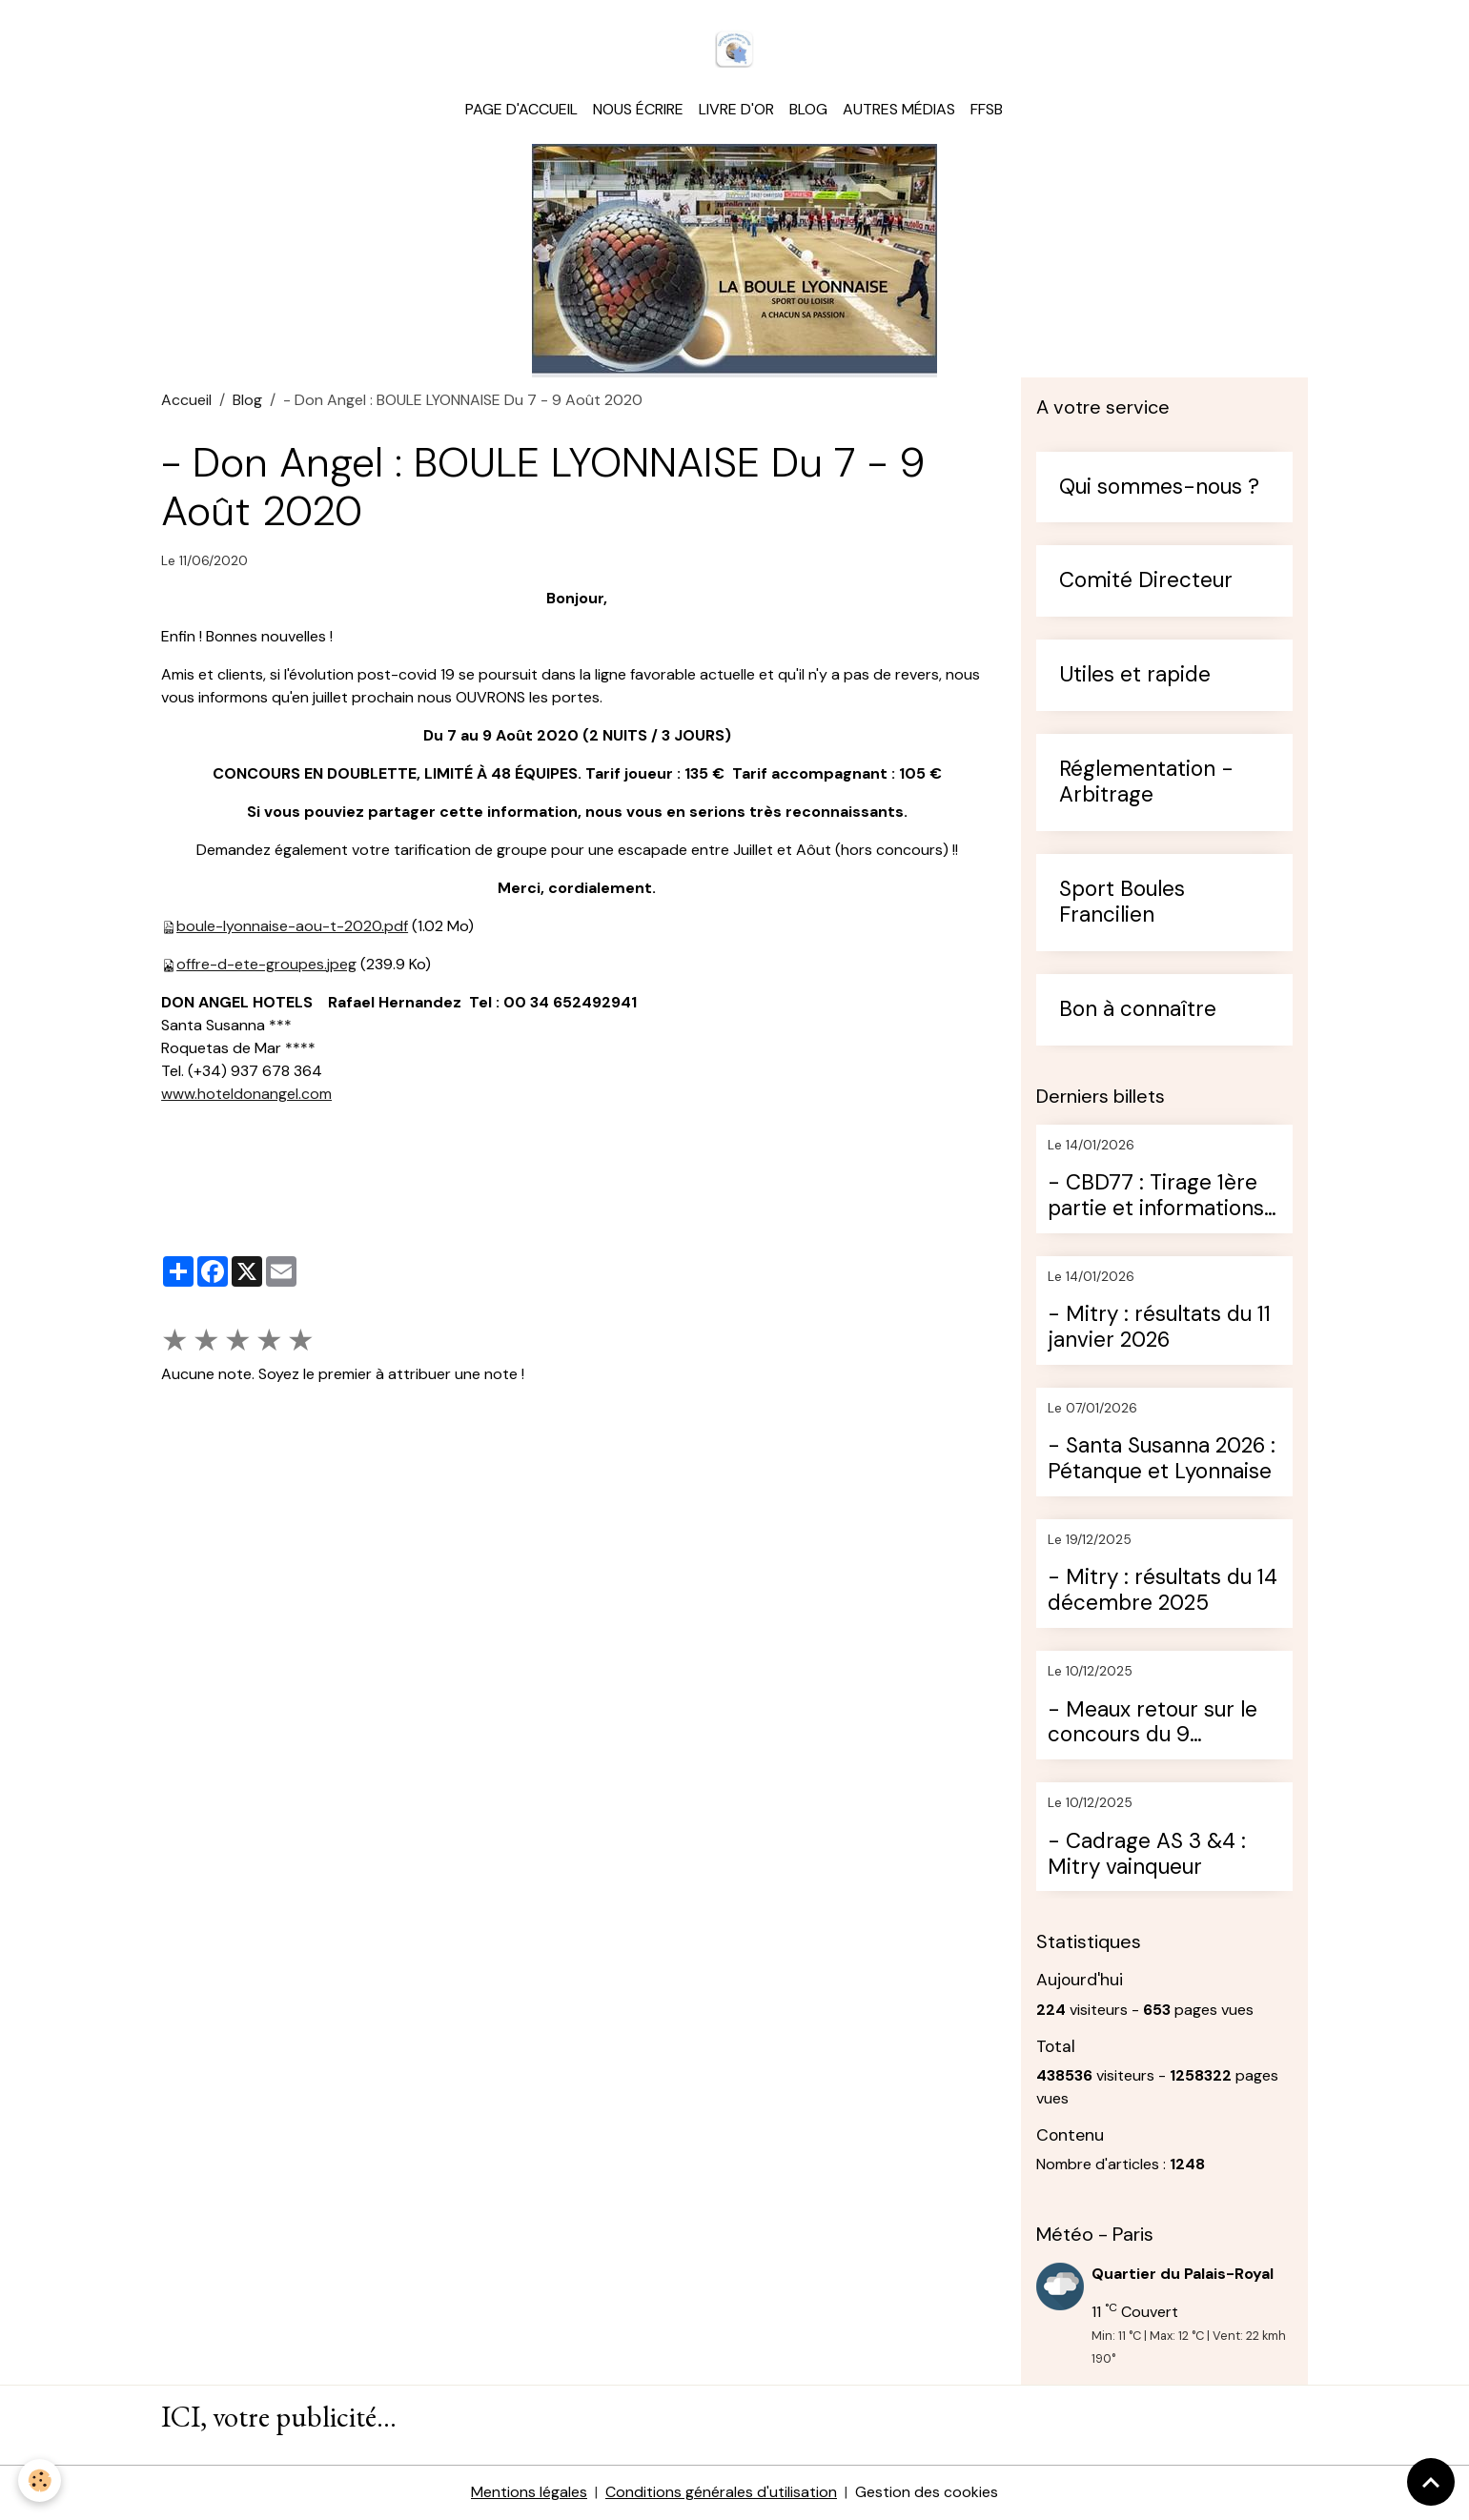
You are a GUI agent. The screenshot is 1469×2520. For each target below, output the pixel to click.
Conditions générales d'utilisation (721, 2493)
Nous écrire (638, 110)
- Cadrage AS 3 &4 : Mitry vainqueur (1147, 1855)
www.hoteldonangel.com (246, 1095)
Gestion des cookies (926, 2493)
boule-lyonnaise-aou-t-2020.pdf (292, 927)
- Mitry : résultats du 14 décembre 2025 (1162, 1592)
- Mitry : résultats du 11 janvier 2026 (1159, 1329)
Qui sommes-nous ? (1159, 488)
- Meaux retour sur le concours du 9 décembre (1152, 1724)
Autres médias (899, 110)
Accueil (186, 401)
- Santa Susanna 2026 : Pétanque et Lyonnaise (1161, 1461)
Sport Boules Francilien (1122, 903)
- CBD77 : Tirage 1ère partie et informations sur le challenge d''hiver (1162, 1197)
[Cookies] (40, 2480)
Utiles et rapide (1135, 677)
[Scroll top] (1431, 2482)
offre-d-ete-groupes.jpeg (266, 965)
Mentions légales (529, 2493)
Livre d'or (736, 110)
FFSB (986, 110)
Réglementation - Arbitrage (1146, 784)
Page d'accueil (521, 110)
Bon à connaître (1137, 1011)
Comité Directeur (1146, 583)
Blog (808, 110)
